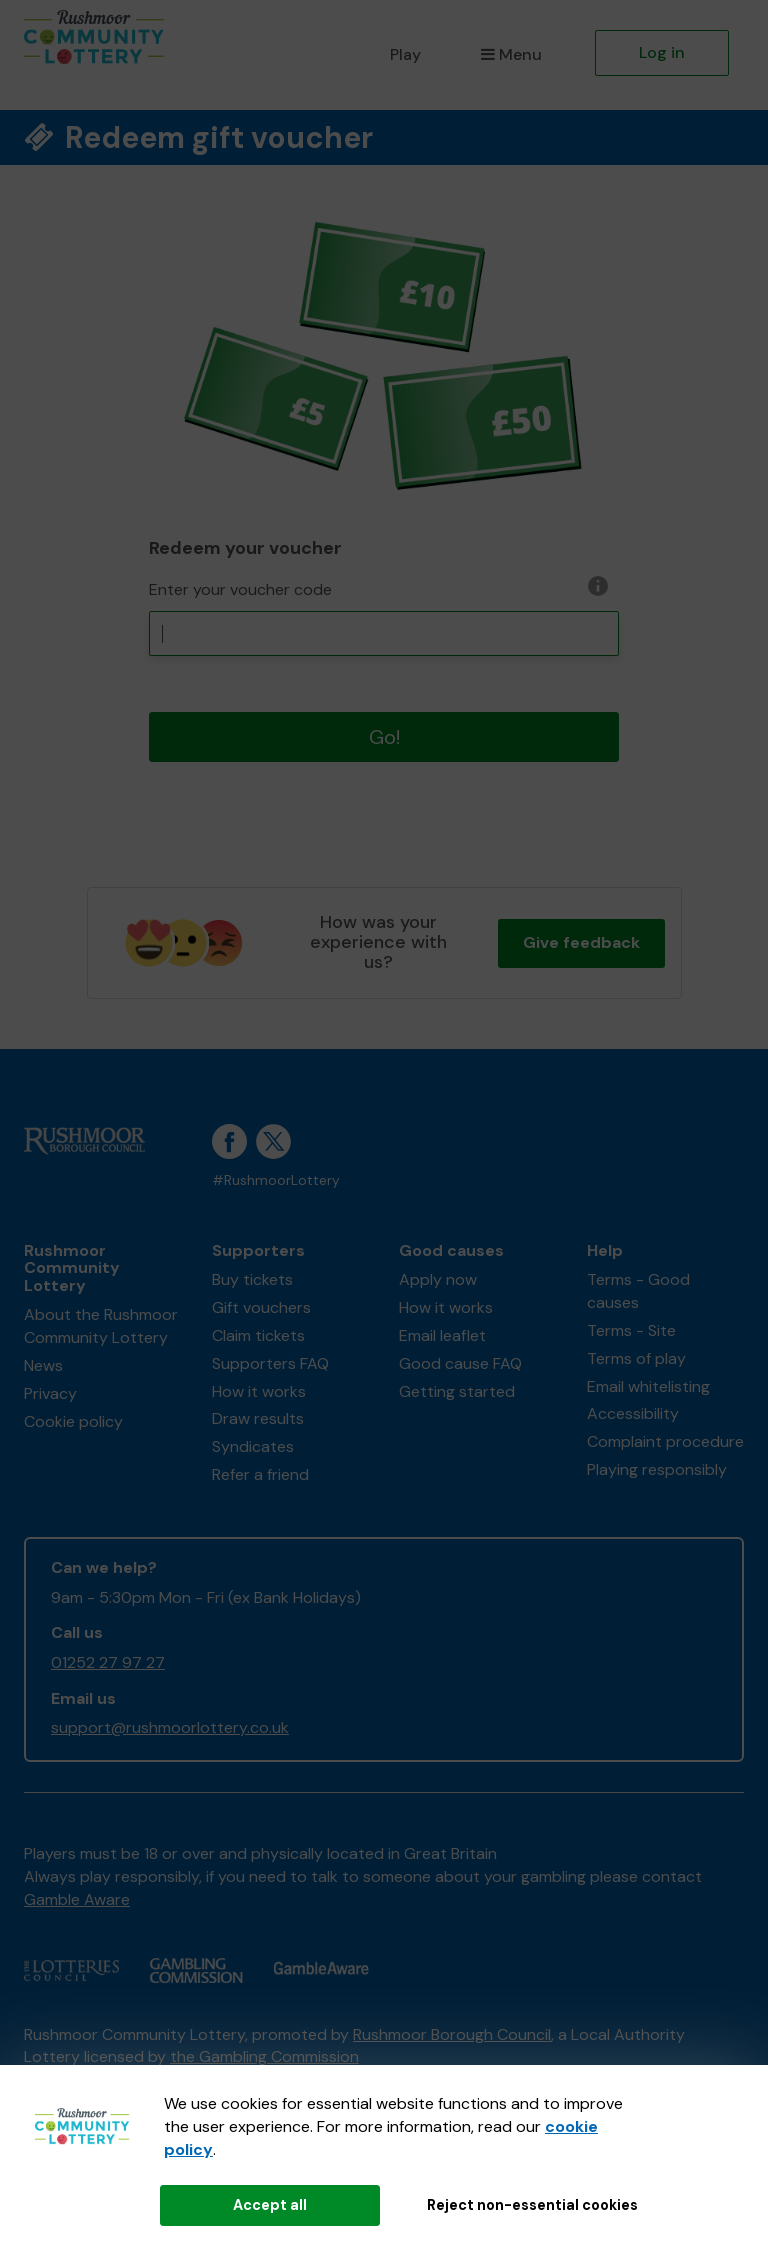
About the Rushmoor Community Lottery (101, 1326)
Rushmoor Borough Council (452, 2034)
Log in (662, 52)
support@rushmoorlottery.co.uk (170, 1727)
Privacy (50, 1393)
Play (405, 54)
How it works (259, 1391)
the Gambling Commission (264, 2056)
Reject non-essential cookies (532, 2205)
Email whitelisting (648, 1386)
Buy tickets (252, 1279)
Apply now (438, 1279)
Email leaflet (442, 1335)
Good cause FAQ (460, 1363)
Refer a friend (260, 1474)
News (43, 1365)
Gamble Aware (77, 1899)
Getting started (457, 1391)
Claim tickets (258, 1335)
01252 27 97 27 (108, 1662)
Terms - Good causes (638, 1291)
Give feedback (581, 942)
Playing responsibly (657, 1469)
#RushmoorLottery (276, 1180)
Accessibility (633, 1413)
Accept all (270, 2205)
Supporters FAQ (270, 1363)
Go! (384, 737)
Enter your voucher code (240, 589)
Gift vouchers (261, 1307)
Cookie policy (73, 1421)
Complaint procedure (665, 1441)
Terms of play (636, 1358)
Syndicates (253, 1446)
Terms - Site (631, 1330)
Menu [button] (511, 54)
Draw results (258, 1418)
